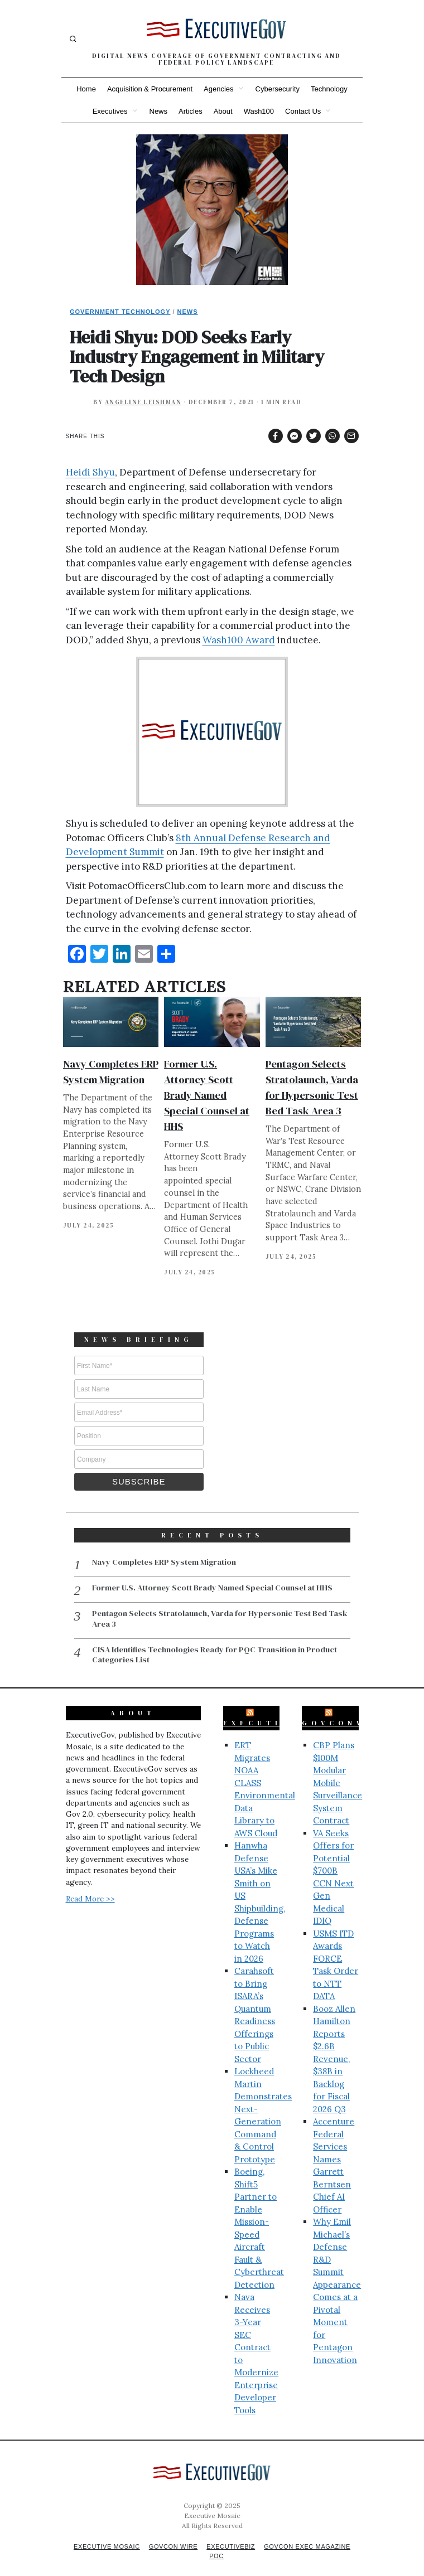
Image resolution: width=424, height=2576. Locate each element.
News (159, 111)
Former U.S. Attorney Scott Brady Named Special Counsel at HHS (206, 1095)
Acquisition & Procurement (149, 89)
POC (216, 2543)
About (223, 111)
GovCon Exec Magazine (311, 2534)
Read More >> (90, 1886)
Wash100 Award (239, 640)
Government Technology (120, 311)
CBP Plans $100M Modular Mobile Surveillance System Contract (337, 1770)
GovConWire (346, 1710)
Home (86, 89)
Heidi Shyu (90, 472)
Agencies (218, 89)
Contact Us (303, 111)
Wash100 (259, 111)
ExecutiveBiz (273, 1710)
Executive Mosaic (102, 2534)
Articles (191, 111)
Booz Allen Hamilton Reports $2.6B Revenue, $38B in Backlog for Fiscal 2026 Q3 (334, 2046)
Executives (110, 111)
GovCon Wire (171, 2534)
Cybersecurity (278, 89)
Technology (329, 89)
